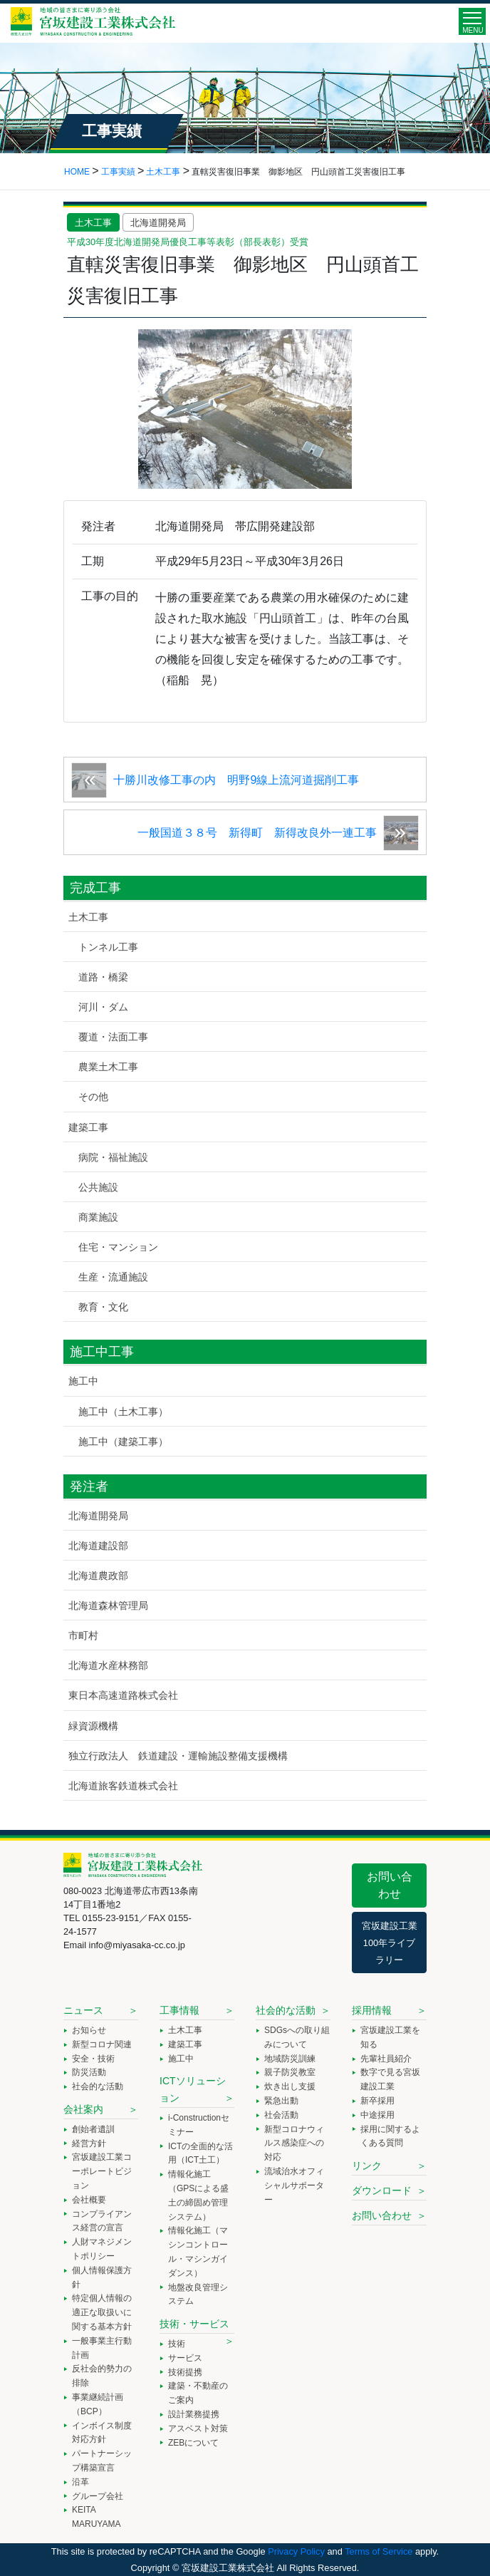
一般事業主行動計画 (102, 2348)
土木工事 (93, 222)
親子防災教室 (290, 2072)
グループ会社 (97, 2496)
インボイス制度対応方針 (102, 2433)
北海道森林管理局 (108, 1605)
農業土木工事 (108, 1066)
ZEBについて (193, 2443)
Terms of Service (378, 2551)
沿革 (80, 2482)
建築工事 (88, 1127)
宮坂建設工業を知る (390, 2037)
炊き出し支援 (290, 2086)
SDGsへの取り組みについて (297, 2037)
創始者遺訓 (93, 2129)
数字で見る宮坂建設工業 (390, 2079)
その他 (93, 1096)
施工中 (83, 1381)
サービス (185, 2358)
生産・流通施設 (113, 1277)
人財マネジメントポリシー (102, 2249)
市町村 (83, 1635)
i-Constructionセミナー (198, 2125)
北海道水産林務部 (108, 1665)
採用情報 (372, 2010)
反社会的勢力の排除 (102, 2376)
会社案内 (83, 2109)
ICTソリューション (193, 2089)
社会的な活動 (97, 2086)
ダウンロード (382, 2190)
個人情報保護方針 (102, 2277)
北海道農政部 (98, 1575)
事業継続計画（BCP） (97, 2404)
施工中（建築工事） (123, 1441)
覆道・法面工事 (113, 1037)
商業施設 (98, 1217)
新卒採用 (377, 2101)
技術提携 (185, 2372)
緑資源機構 (93, 1726)
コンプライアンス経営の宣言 (102, 2221)
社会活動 (281, 2115)
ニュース (83, 2010)
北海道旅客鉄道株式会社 (123, 1785)
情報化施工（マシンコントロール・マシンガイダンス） (198, 2251)
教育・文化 (103, 1307)
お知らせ (89, 2030)
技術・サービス (194, 2323)
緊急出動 (281, 2101)
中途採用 (377, 2115)
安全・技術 (93, 2059)
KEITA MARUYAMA (96, 2517)
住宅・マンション (118, 1247)
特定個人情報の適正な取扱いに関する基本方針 (102, 2312)
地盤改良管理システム (198, 2294)
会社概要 (89, 2200)
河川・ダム (103, 1007)
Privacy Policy (296, 2551)
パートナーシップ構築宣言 (102, 2460)
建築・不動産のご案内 (198, 2393)
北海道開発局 (158, 222)
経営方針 (89, 2143)
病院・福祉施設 (113, 1157)
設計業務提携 (193, 2414)
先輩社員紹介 (386, 2059)
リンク (367, 2165)
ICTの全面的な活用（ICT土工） (200, 2153)
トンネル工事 (108, 947)
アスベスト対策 (198, 2428)
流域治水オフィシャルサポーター (294, 2185)
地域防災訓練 (290, 2059)
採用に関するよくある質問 (390, 2136)
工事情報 (179, 2010)
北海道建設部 (98, 1545)
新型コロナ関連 (102, 2044)
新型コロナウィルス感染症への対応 (294, 2143)
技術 (176, 2344)
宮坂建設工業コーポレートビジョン (102, 2171)
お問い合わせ (389, 1885)
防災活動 (89, 2072)
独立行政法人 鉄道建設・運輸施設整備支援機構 (178, 1756)
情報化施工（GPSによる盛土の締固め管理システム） (198, 2195)
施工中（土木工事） (123, 1411)
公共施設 (98, 1187)
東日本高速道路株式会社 (123, 1695)
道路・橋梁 (103, 977)
